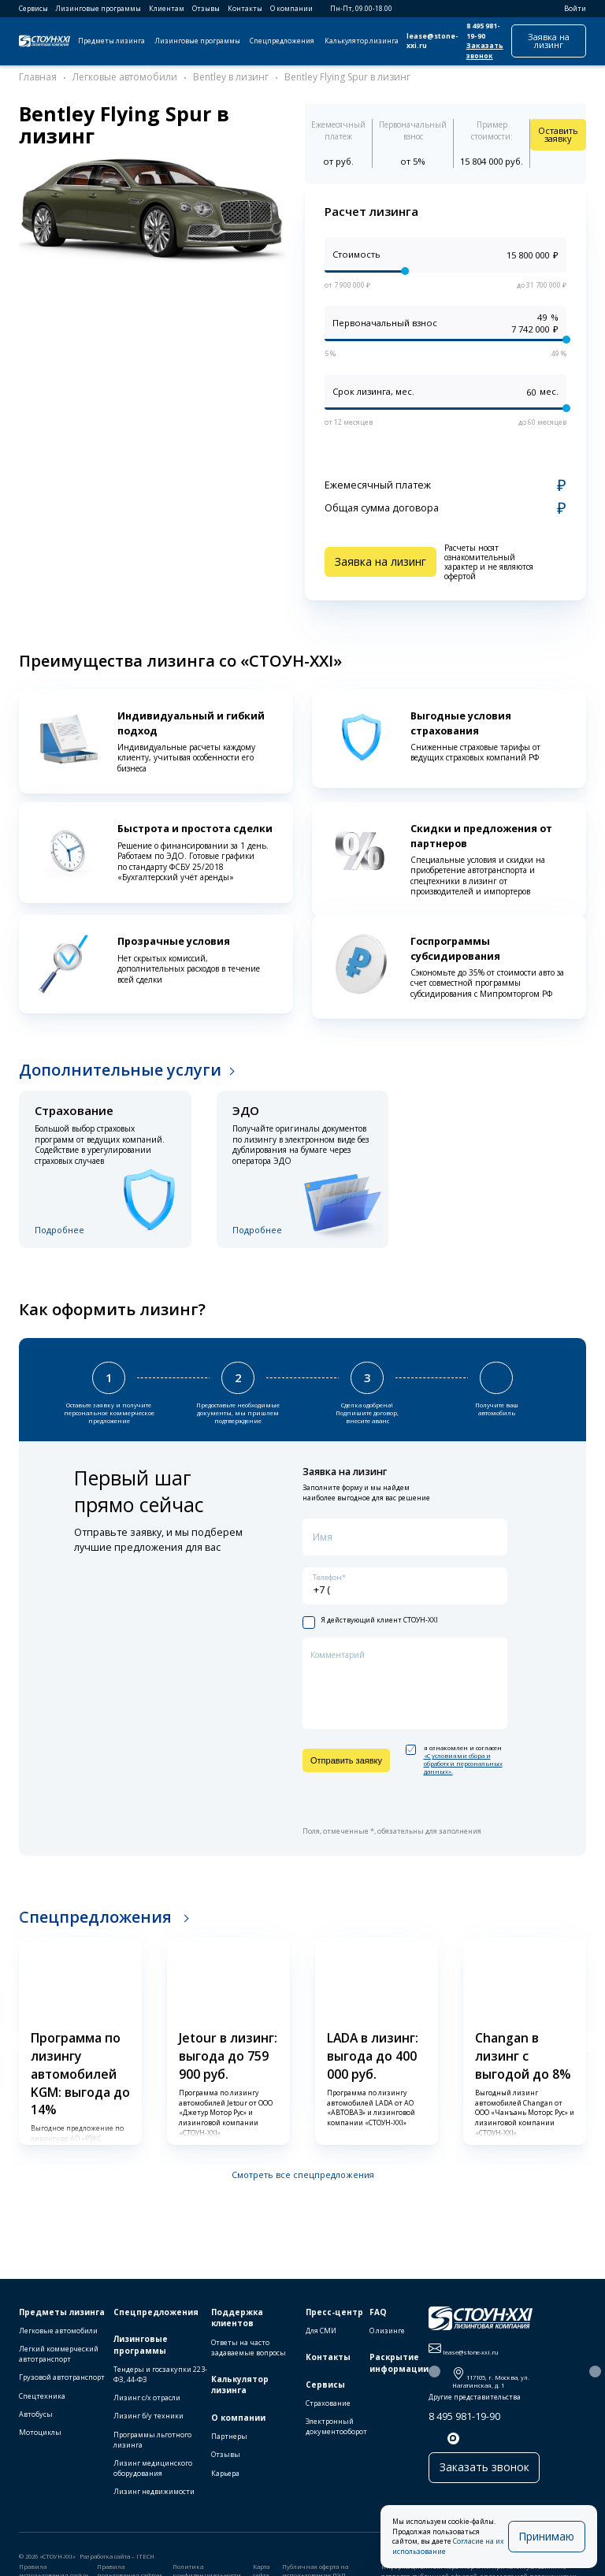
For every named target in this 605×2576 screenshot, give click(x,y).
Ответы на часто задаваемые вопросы (248, 2347)
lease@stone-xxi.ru (432, 41)
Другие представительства (475, 2397)
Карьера (225, 2473)
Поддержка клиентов (237, 2318)
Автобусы (36, 2414)
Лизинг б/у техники (148, 2416)
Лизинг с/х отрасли (146, 2397)
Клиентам (166, 8)
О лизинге (387, 2330)
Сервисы (33, 8)
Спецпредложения (282, 41)
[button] (13, 2036)
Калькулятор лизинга (362, 41)
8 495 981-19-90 (483, 31)
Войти (570, 8)
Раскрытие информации (399, 2362)
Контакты (245, 8)
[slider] (405, 272)
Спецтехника (42, 2396)
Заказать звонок (484, 51)
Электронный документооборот (336, 2426)
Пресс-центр (334, 2312)
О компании (291, 8)
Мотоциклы (40, 2432)
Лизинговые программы (98, 8)
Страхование (328, 2403)
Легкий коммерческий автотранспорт (58, 2354)
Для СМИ (321, 2330)
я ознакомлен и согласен (454, 1753)
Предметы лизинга (111, 41)
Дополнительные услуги (120, 1069)
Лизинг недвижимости (154, 2491)
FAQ (378, 2312)
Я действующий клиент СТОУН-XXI (370, 1614)
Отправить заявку (346, 1754)
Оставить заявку (558, 134)
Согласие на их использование (467, 2551)
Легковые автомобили (58, 2330)
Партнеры (229, 2436)
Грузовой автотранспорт (62, 2377)
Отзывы (206, 8)
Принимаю (553, 2541)
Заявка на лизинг (549, 40)
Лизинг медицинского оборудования (152, 2468)
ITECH (145, 2556)
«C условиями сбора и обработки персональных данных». (463, 1757)
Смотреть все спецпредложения (303, 2168)
